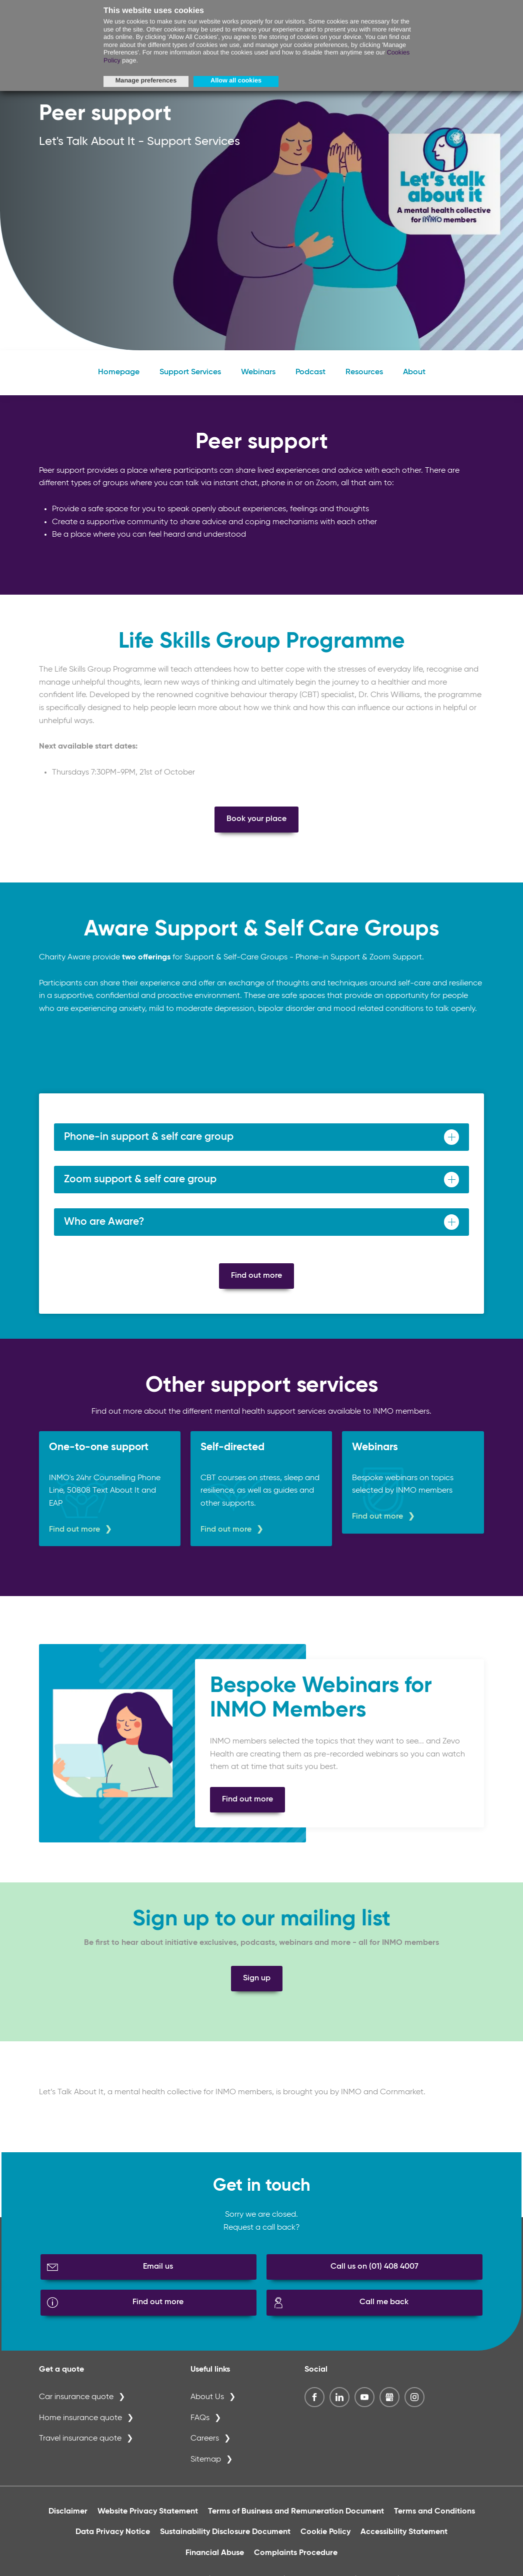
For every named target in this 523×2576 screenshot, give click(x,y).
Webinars (258, 380)
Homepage (119, 380)
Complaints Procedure (296, 2561)
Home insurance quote (80, 2426)
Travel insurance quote (80, 2447)
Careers (204, 2447)
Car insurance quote (76, 2405)
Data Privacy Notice (113, 2540)
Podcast (311, 380)
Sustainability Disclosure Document (225, 2540)
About (414, 380)
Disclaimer (68, 2520)
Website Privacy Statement (148, 2520)
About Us (207, 2405)
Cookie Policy (325, 2540)
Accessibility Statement (404, 2540)
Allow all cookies (236, 80)
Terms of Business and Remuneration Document (296, 2520)
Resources (364, 380)
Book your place (256, 827)
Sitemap (205, 2468)
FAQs (200, 2426)
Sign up (256, 1986)
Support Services (190, 380)
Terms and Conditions (434, 2520)
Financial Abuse (215, 2561)
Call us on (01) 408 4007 (374, 2275)
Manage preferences (146, 80)
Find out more (256, 1284)
